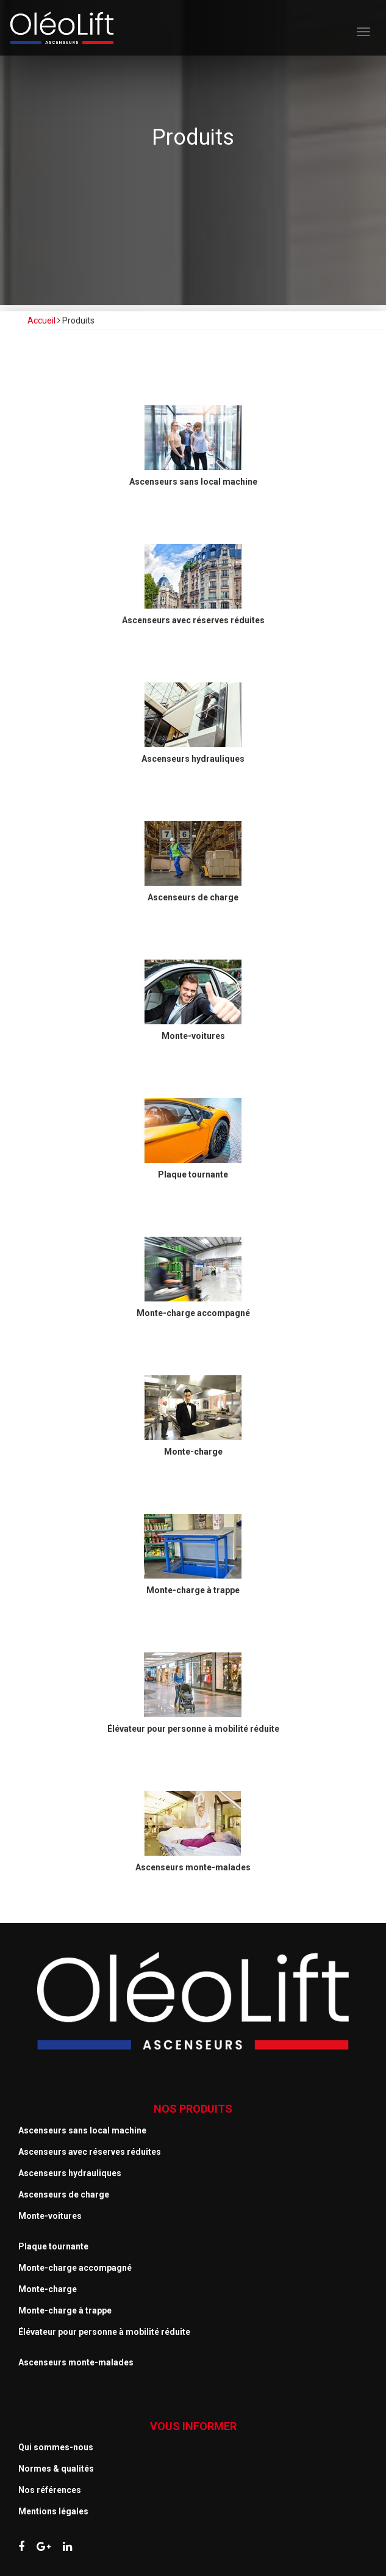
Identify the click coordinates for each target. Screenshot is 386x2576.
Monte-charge (47, 2289)
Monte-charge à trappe (65, 2310)
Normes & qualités (56, 2468)
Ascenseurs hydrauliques (69, 2173)
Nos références (49, 2490)
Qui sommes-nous (55, 2447)
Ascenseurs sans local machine (82, 2130)
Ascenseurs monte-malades (76, 2362)
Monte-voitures (50, 2216)
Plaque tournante (53, 2246)
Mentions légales (53, 2511)
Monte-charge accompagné (75, 2268)
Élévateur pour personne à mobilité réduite (104, 2332)
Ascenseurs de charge (63, 2194)
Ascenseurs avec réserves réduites (89, 2152)
